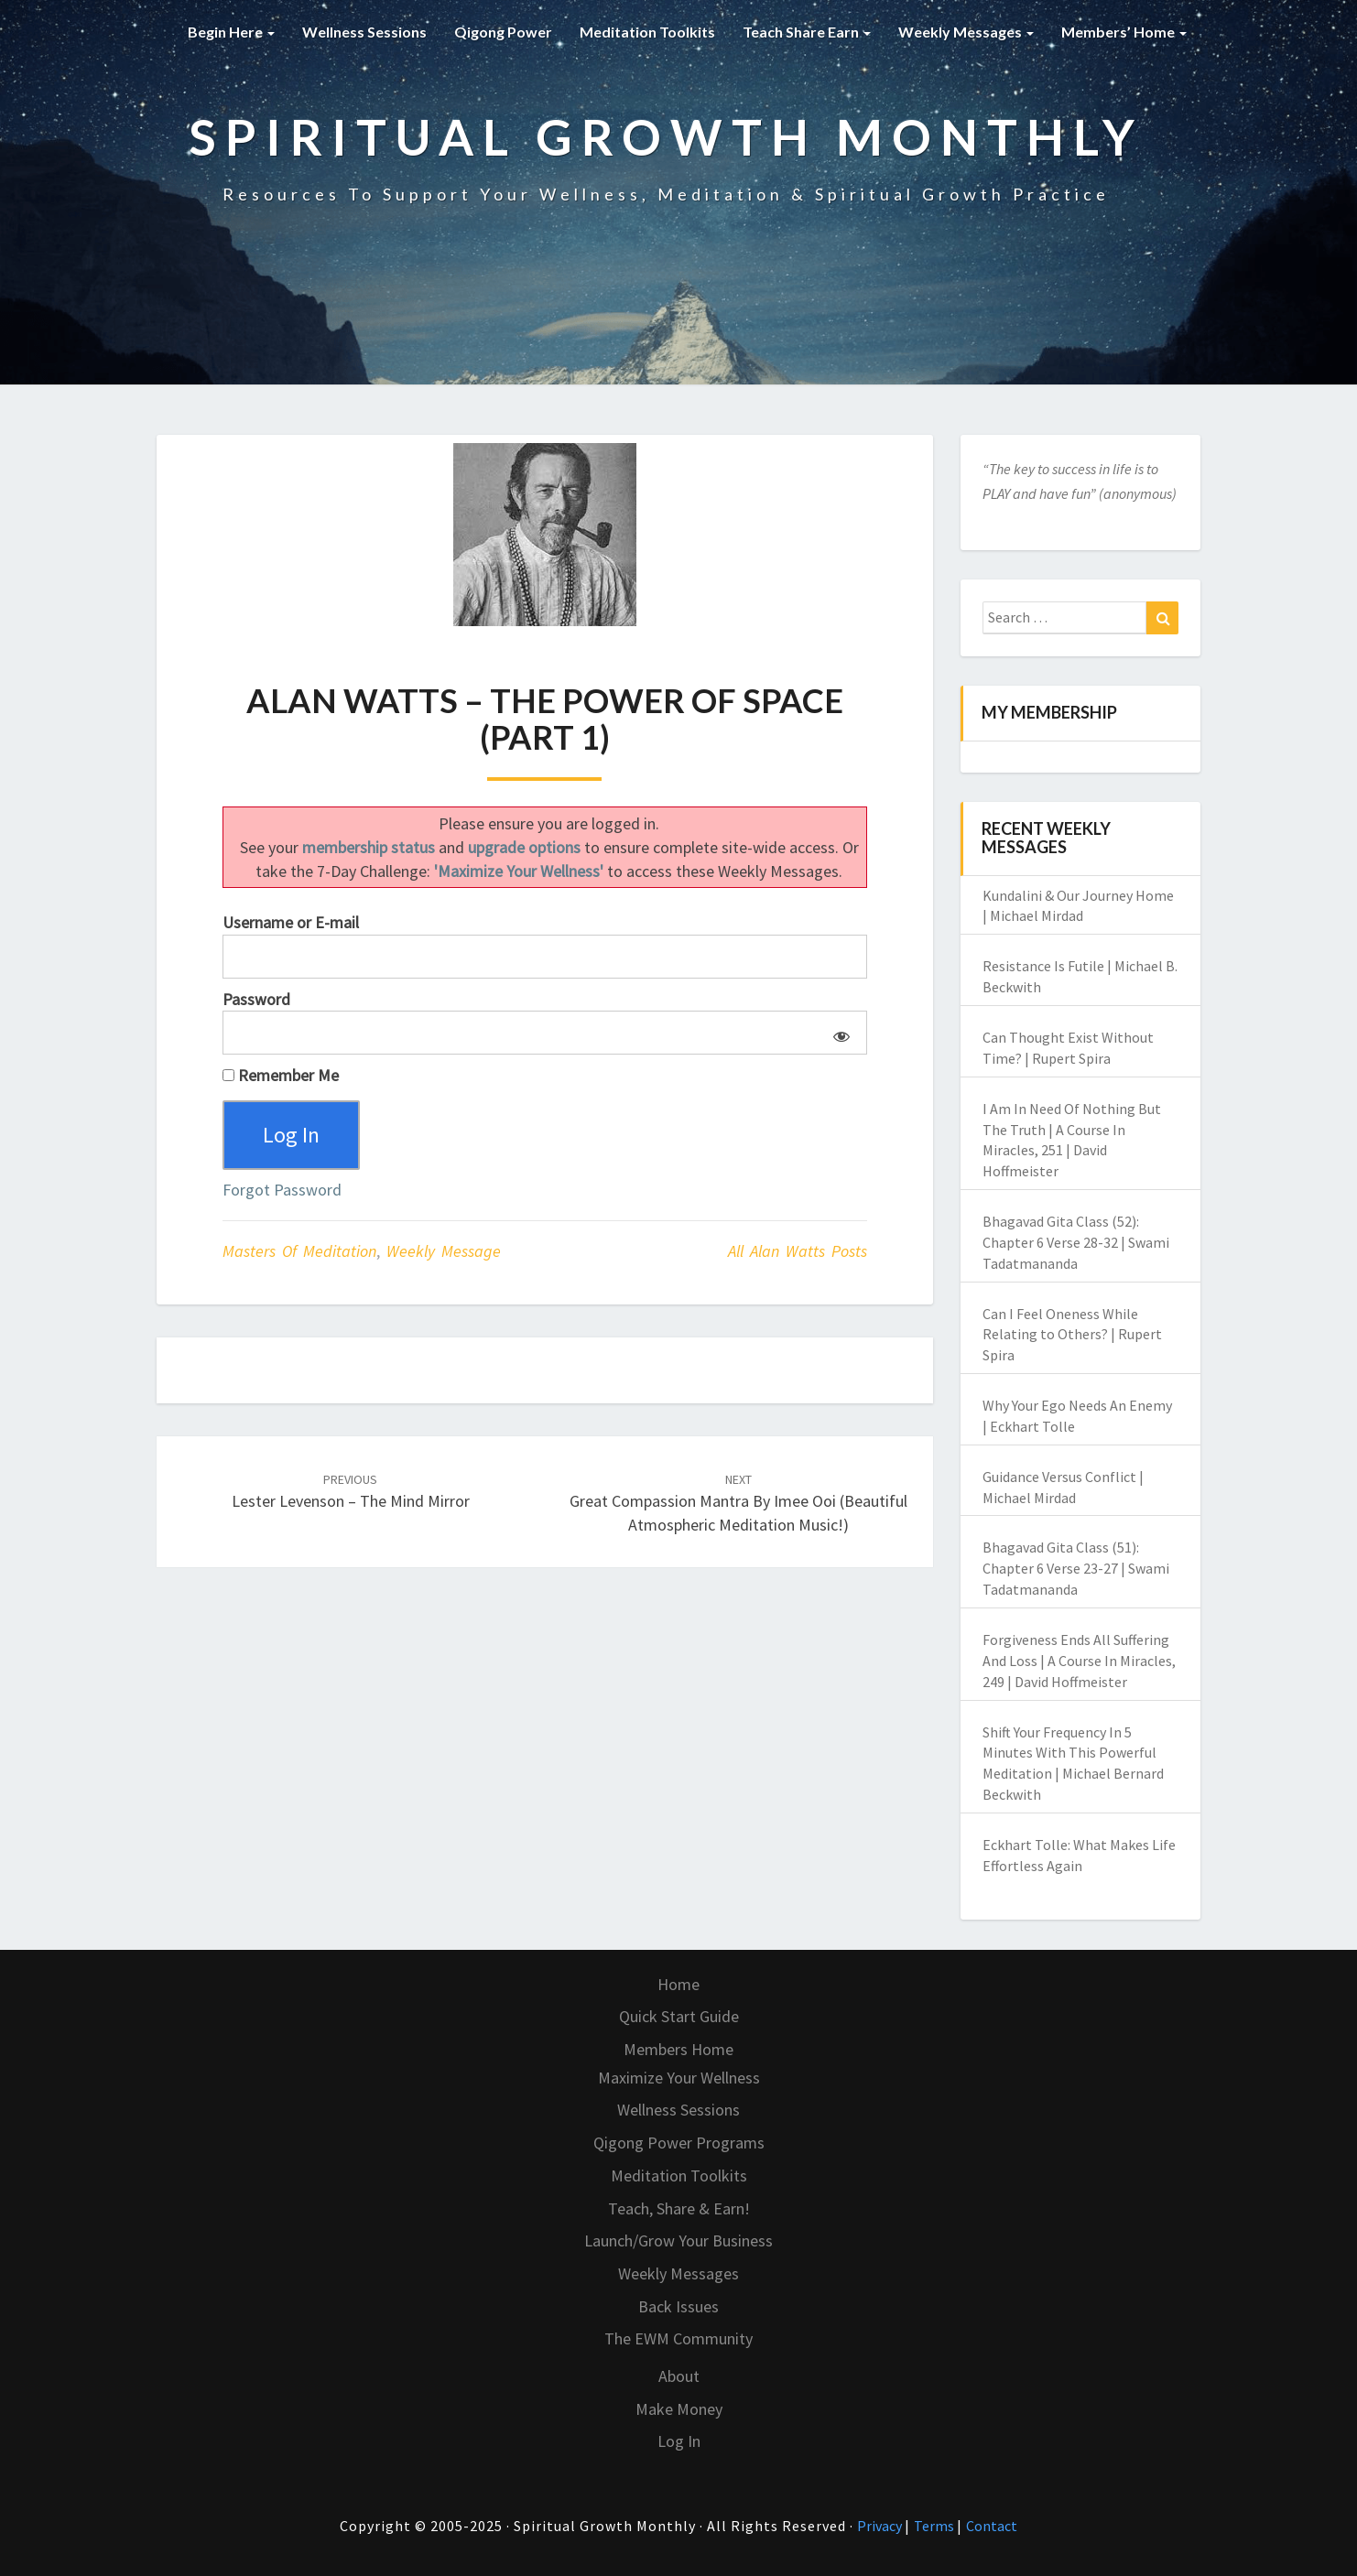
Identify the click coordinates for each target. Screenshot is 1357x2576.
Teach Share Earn (807, 31)
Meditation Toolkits (647, 31)
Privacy (881, 2525)
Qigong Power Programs (679, 2142)
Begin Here (231, 31)
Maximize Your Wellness (679, 2077)
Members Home (678, 2049)
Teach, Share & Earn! (679, 2208)
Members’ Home (1124, 31)
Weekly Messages (966, 31)
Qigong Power (503, 31)
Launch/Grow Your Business (678, 2240)
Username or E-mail (291, 922)
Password (256, 999)
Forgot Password (282, 1189)
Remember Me (281, 1075)
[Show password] (838, 1033)
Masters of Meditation (299, 1250)
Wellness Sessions (364, 31)
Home (678, 1984)
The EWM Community (678, 2338)
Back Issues (678, 2306)
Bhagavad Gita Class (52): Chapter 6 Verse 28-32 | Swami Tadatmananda (1075, 1242)
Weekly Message (443, 1250)
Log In (678, 2441)
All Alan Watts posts (797, 1250)
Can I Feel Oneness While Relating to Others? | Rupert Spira (1072, 1334)
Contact (991, 2525)
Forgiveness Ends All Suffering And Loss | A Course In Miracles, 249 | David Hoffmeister (1079, 1660)
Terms (935, 2525)
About (679, 2376)
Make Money (678, 2408)
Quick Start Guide (679, 2016)
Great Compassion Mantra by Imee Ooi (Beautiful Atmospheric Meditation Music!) (738, 1503)
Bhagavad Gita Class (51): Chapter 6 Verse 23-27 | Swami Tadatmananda (1075, 1568)
